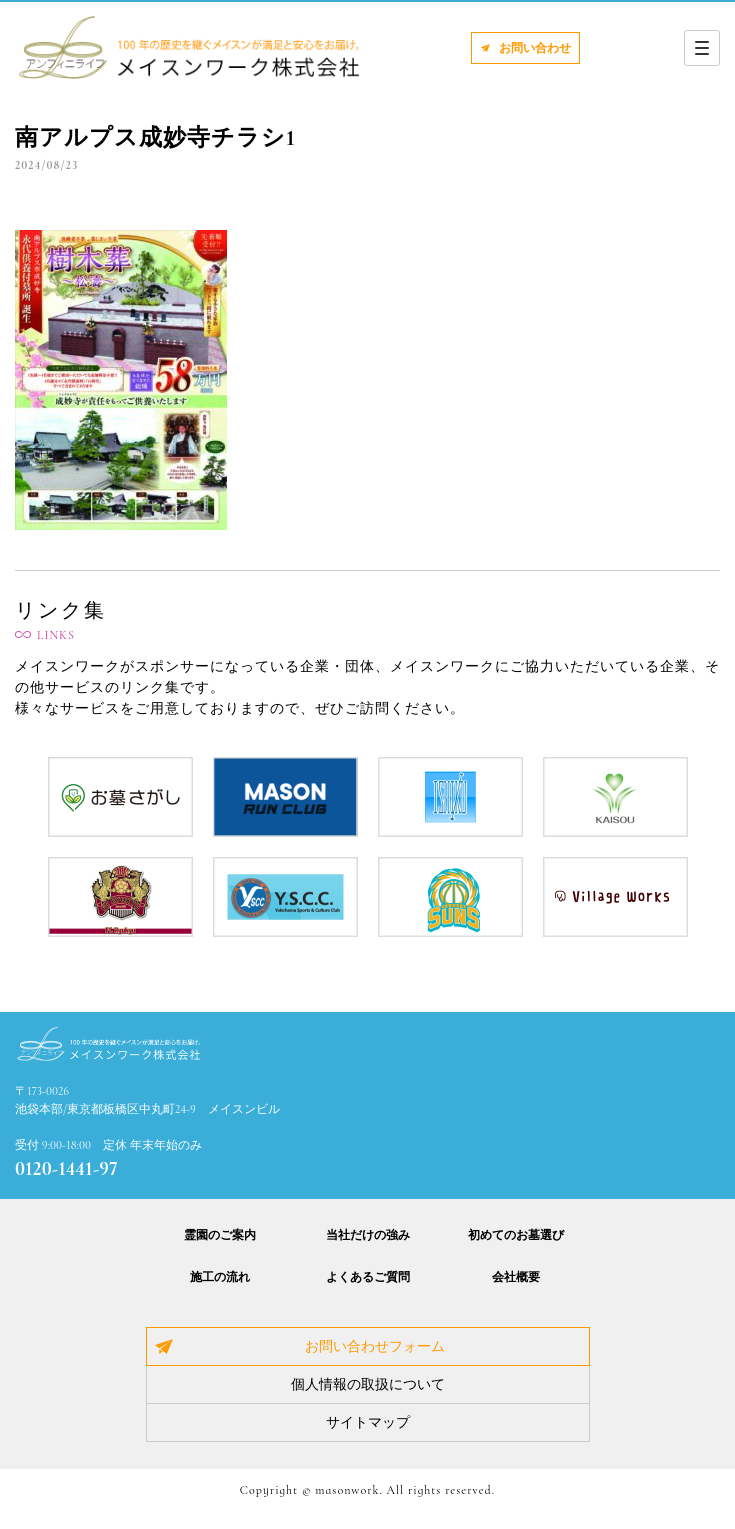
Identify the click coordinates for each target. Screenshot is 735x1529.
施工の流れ (220, 1277)
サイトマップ (368, 1422)
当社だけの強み (368, 1235)
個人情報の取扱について (368, 1384)
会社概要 (516, 1277)
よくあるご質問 (368, 1277)
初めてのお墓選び (516, 1235)
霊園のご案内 (220, 1235)
